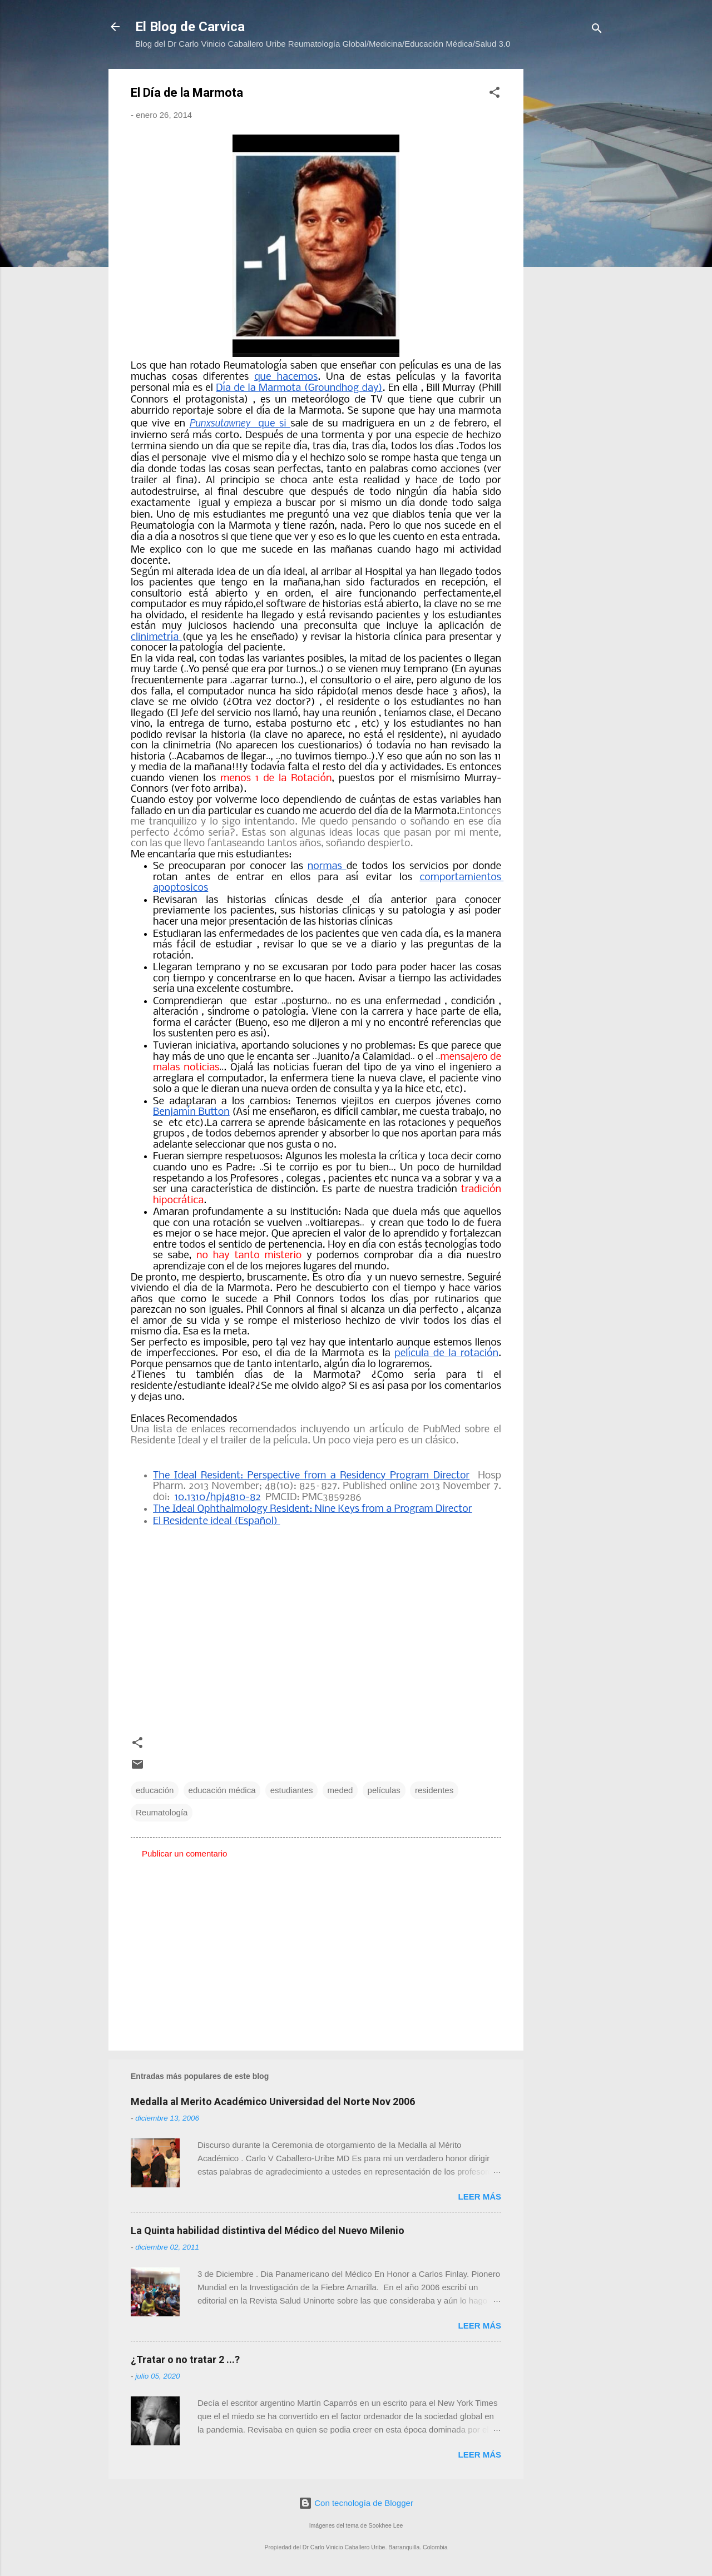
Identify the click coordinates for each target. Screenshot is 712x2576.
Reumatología (161, 1812)
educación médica (222, 1790)
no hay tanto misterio (248, 1255)
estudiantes (291, 1790)
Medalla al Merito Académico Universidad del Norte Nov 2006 (273, 2101)
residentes (434, 1790)
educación (155, 1790)
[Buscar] (597, 30)
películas (384, 1790)
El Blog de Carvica (190, 26)
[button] (494, 94)
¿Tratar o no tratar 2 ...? (185, 2359)
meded (340, 1790)
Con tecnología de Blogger (356, 2503)
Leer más (479, 2196)
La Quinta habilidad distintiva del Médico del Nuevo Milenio (267, 2230)
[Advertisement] (568, 236)
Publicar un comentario (184, 1853)
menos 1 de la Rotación (276, 778)
